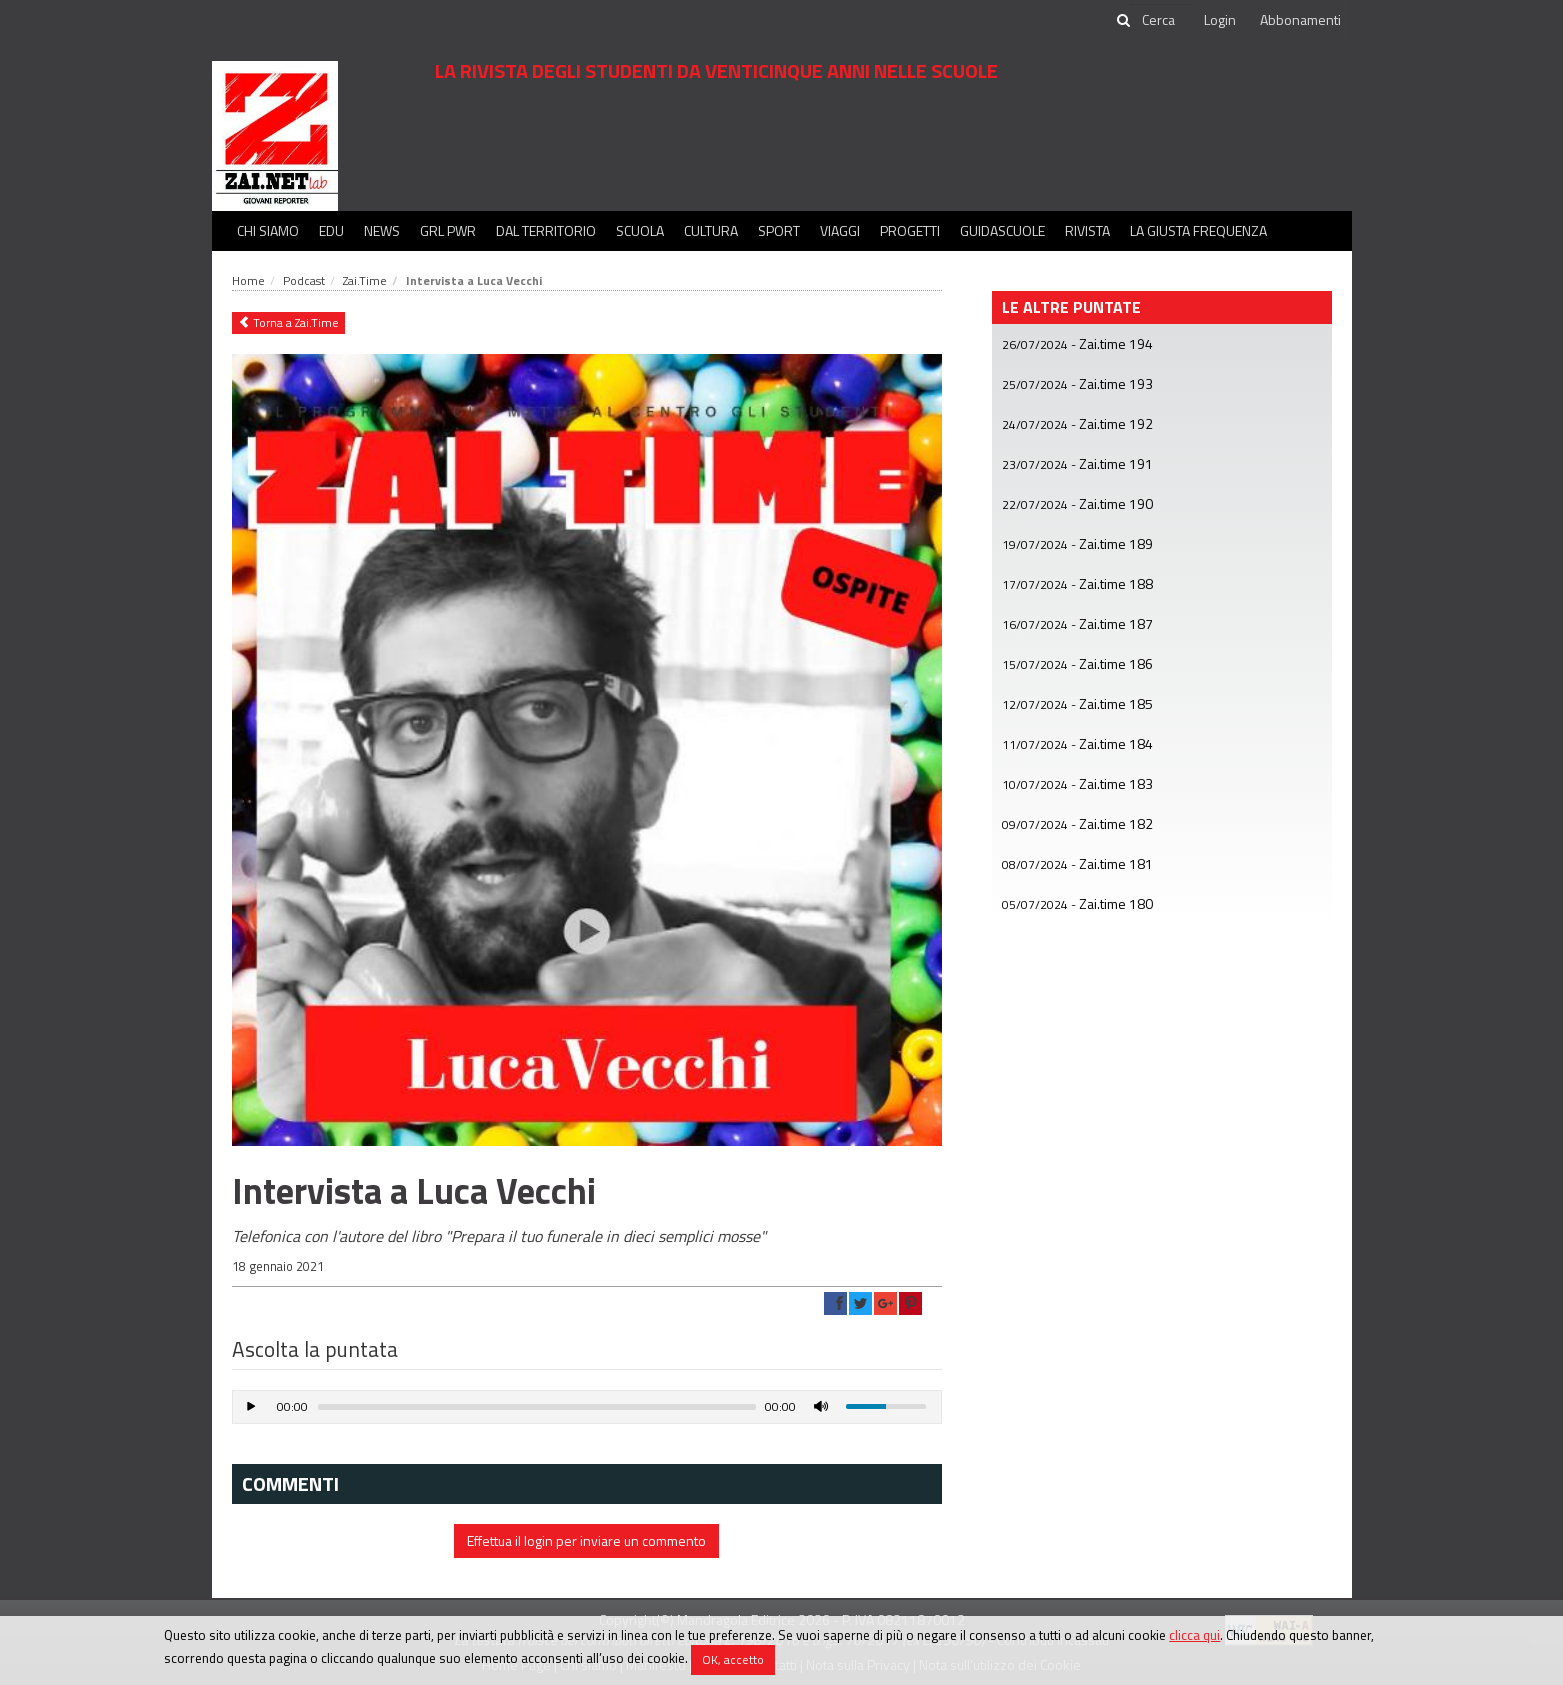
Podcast (304, 280)
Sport (779, 230)
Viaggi (840, 230)
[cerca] (1160, 20)
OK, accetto (733, 1659)
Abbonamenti (1300, 19)
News (382, 230)
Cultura (711, 230)
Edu (331, 230)
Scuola (640, 230)
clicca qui (1194, 1635)
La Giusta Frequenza (1198, 230)
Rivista (1087, 230)
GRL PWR (448, 230)
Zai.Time (365, 280)
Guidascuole (1002, 230)
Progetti (910, 230)
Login (1220, 19)
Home (248, 280)
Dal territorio (546, 230)
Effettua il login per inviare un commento (586, 1540)
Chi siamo (268, 230)
